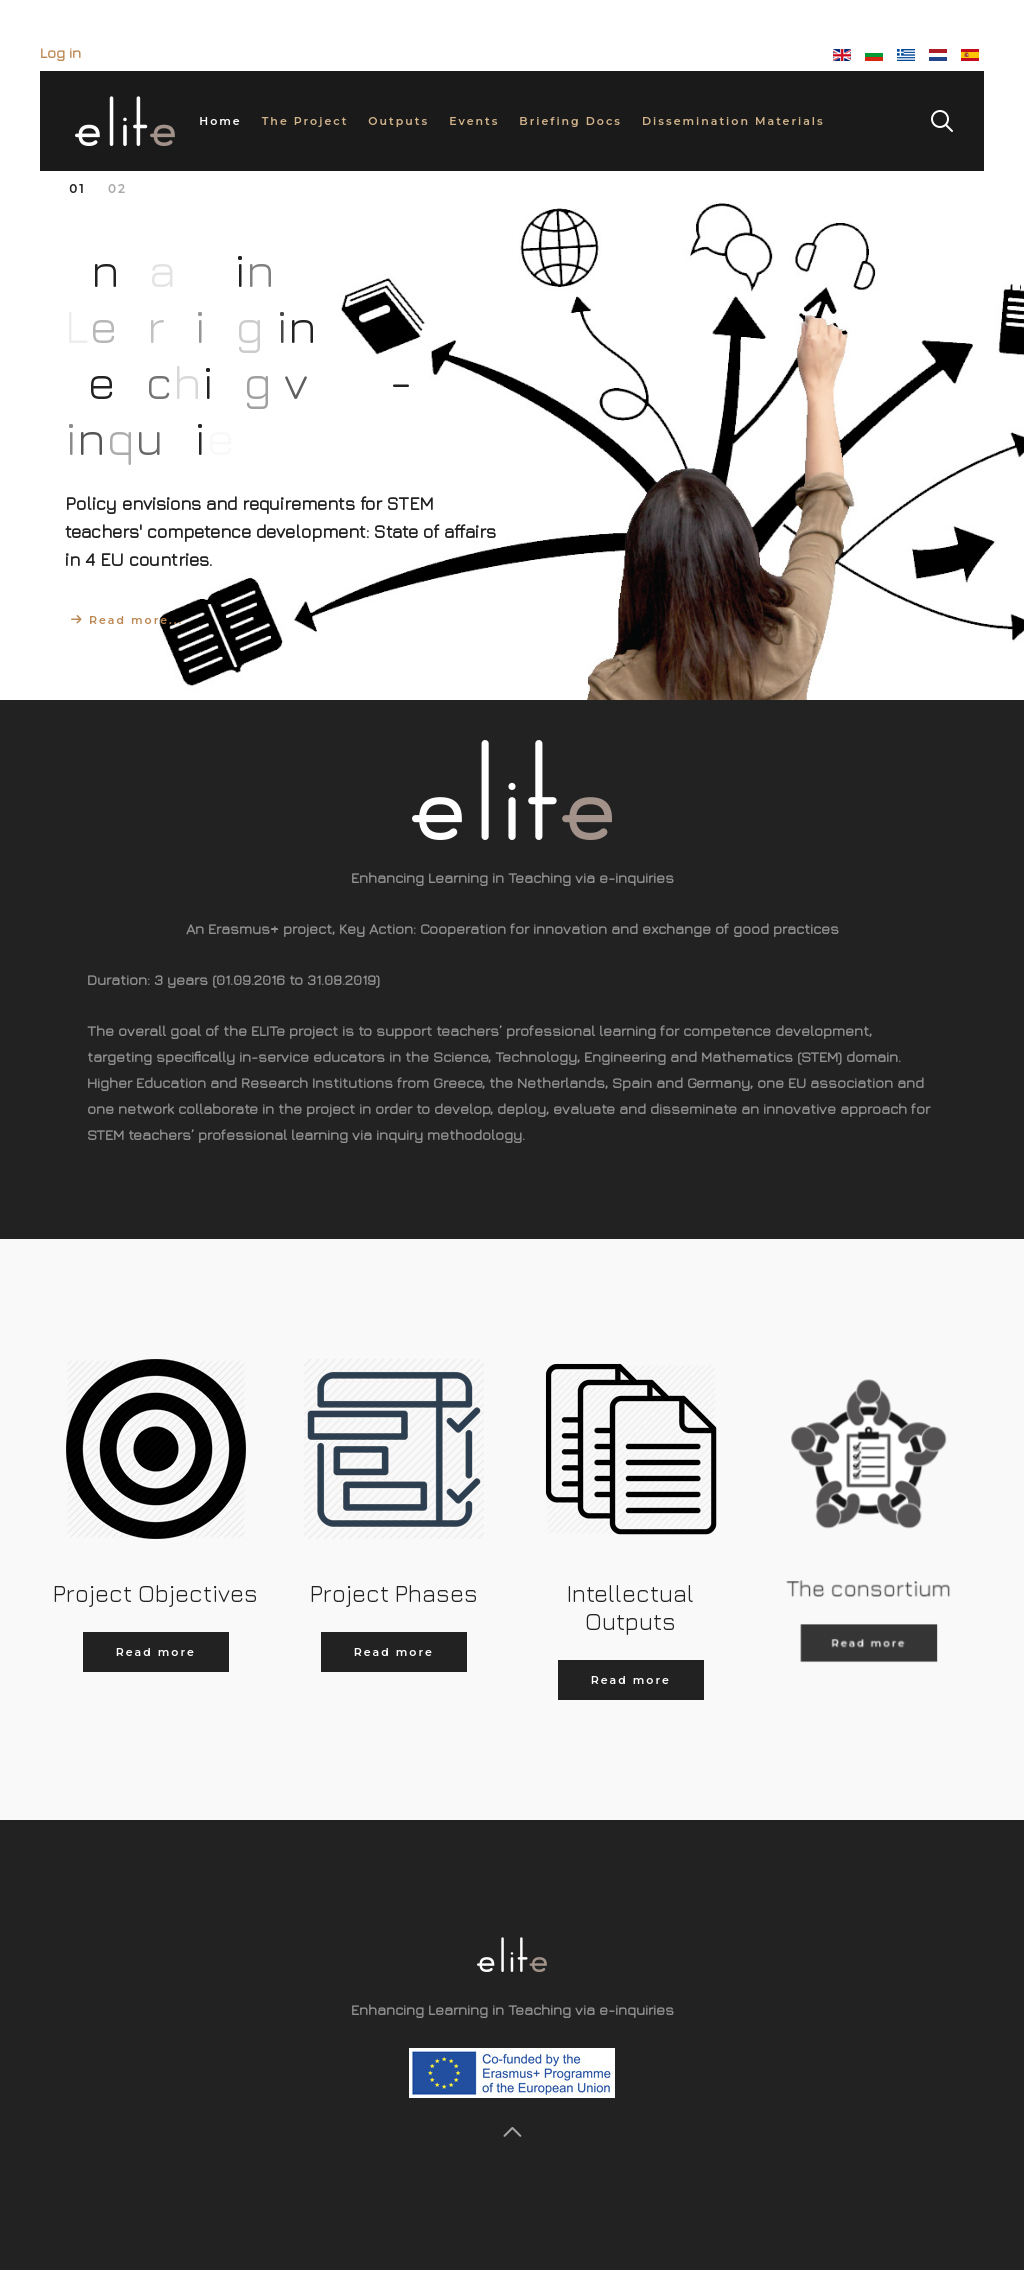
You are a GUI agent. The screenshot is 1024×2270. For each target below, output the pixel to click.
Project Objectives (155, 1593)
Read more (156, 1652)
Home (220, 121)
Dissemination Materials (733, 121)
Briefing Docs (570, 121)
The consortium (868, 1553)
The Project (305, 121)
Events (474, 121)
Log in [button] (60, 52)
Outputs (398, 121)
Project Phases (393, 1593)
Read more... (136, 620)
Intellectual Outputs (630, 1603)
